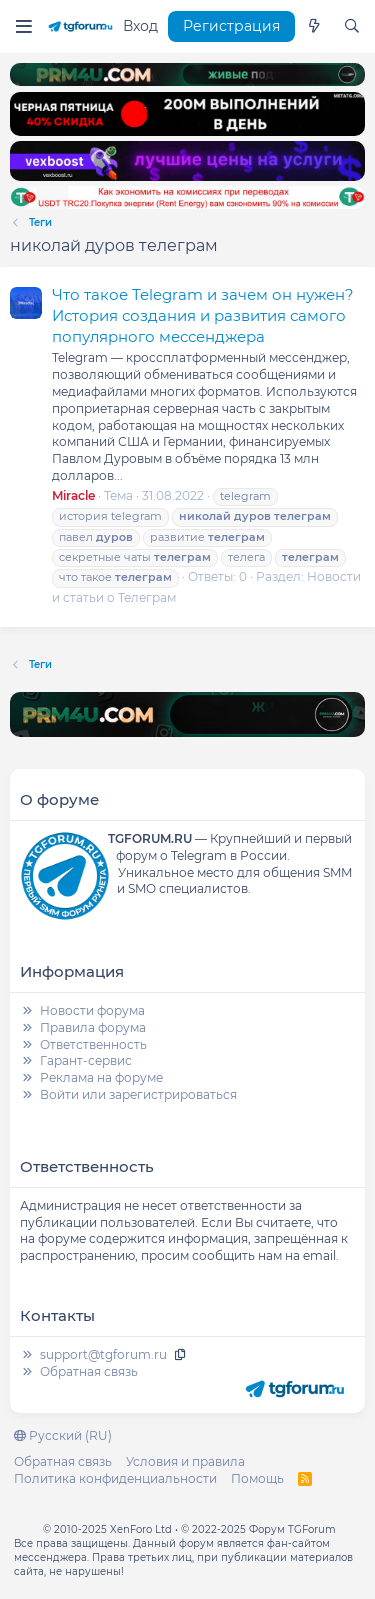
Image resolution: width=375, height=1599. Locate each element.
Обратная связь (89, 1371)
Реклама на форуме (101, 1077)
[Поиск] (352, 27)
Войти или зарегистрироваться (138, 1094)
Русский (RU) (63, 1435)
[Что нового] (314, 27)
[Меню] (23, 26)
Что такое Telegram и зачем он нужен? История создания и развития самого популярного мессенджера (203, 315)
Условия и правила (185, 1461)
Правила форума (93, 1027)
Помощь (257, 1478)
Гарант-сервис (86, 1060)
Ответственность (93, 1044)
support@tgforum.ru (103, 1354)
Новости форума (92, 1010)
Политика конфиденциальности (115, 1478)
